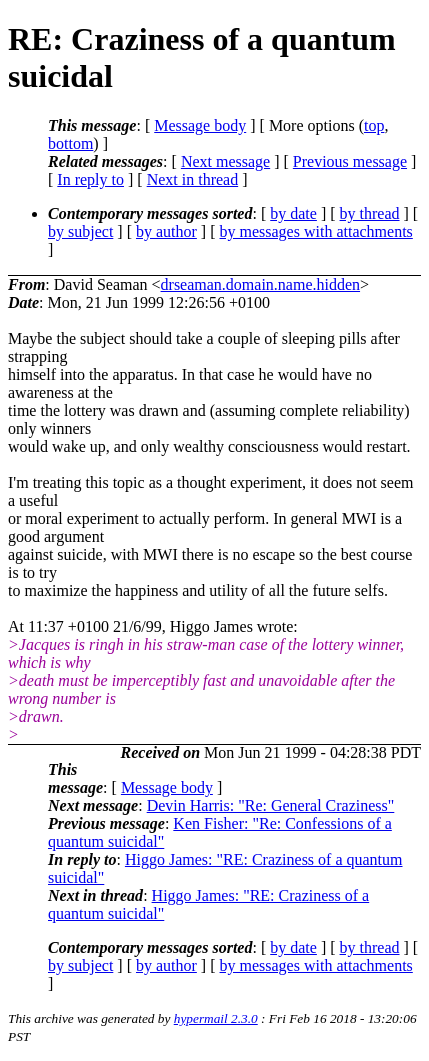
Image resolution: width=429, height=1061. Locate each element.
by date (293, 213)
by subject (80, 231)
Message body (200, 125)
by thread (370, 213)
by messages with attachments (316, 231)
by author (166, 231)
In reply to (90, 179)
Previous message (350, 161)
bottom (70, 143)
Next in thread (193, 179)
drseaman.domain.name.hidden (261, 284)
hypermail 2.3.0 (216, 1018)
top (374, 125)
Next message (225, 161)
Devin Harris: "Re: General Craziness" (271, 805)
